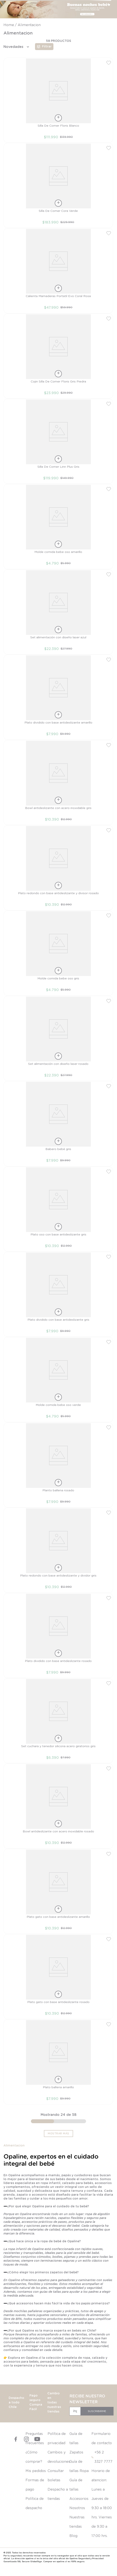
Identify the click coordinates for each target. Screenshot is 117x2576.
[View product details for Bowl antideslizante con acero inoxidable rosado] (58, 1806)
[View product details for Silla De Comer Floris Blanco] (58, 100)
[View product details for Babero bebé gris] (58, 1123)
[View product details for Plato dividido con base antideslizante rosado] (58, 1635)
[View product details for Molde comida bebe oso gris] (58, 953)
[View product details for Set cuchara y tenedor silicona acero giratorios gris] (58, 1720)
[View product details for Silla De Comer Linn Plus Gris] (58, 441)
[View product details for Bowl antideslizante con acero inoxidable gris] (58, 782)
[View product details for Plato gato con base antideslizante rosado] (58, 1976)
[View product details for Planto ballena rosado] (58, 1465)
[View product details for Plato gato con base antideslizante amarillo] (58, 1891)
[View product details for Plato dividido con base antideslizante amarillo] (58, 697)
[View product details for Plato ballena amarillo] (58, 2061)
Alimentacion (29, 25)
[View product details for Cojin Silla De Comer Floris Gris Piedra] (58, 356)
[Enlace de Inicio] (9, 25)
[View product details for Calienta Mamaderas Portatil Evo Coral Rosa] (58, 270)
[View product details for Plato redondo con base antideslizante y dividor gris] (58, 1550)
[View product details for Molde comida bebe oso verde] (58, 1379)
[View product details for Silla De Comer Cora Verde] (58, 185)
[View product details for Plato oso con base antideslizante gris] (58, 1209)
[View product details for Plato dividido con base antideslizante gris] (58, 1294)
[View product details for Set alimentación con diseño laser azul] (58, 612)
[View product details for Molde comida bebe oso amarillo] (58, 526)
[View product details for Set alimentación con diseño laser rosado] (58, 1038)
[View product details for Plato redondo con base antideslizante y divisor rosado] (58, 867)
